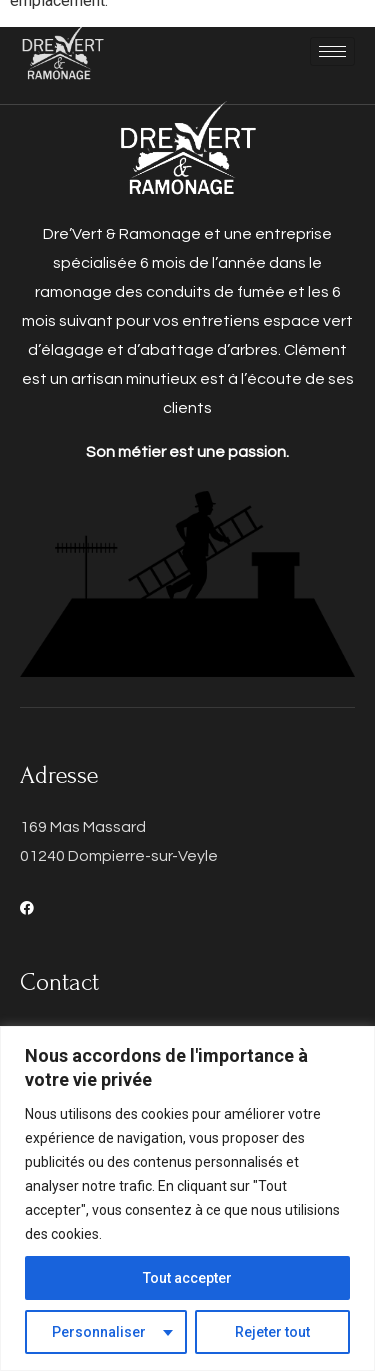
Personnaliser (99, 1332)
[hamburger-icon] (332, 51)
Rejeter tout (272, 1332)
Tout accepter (187, 1278)
